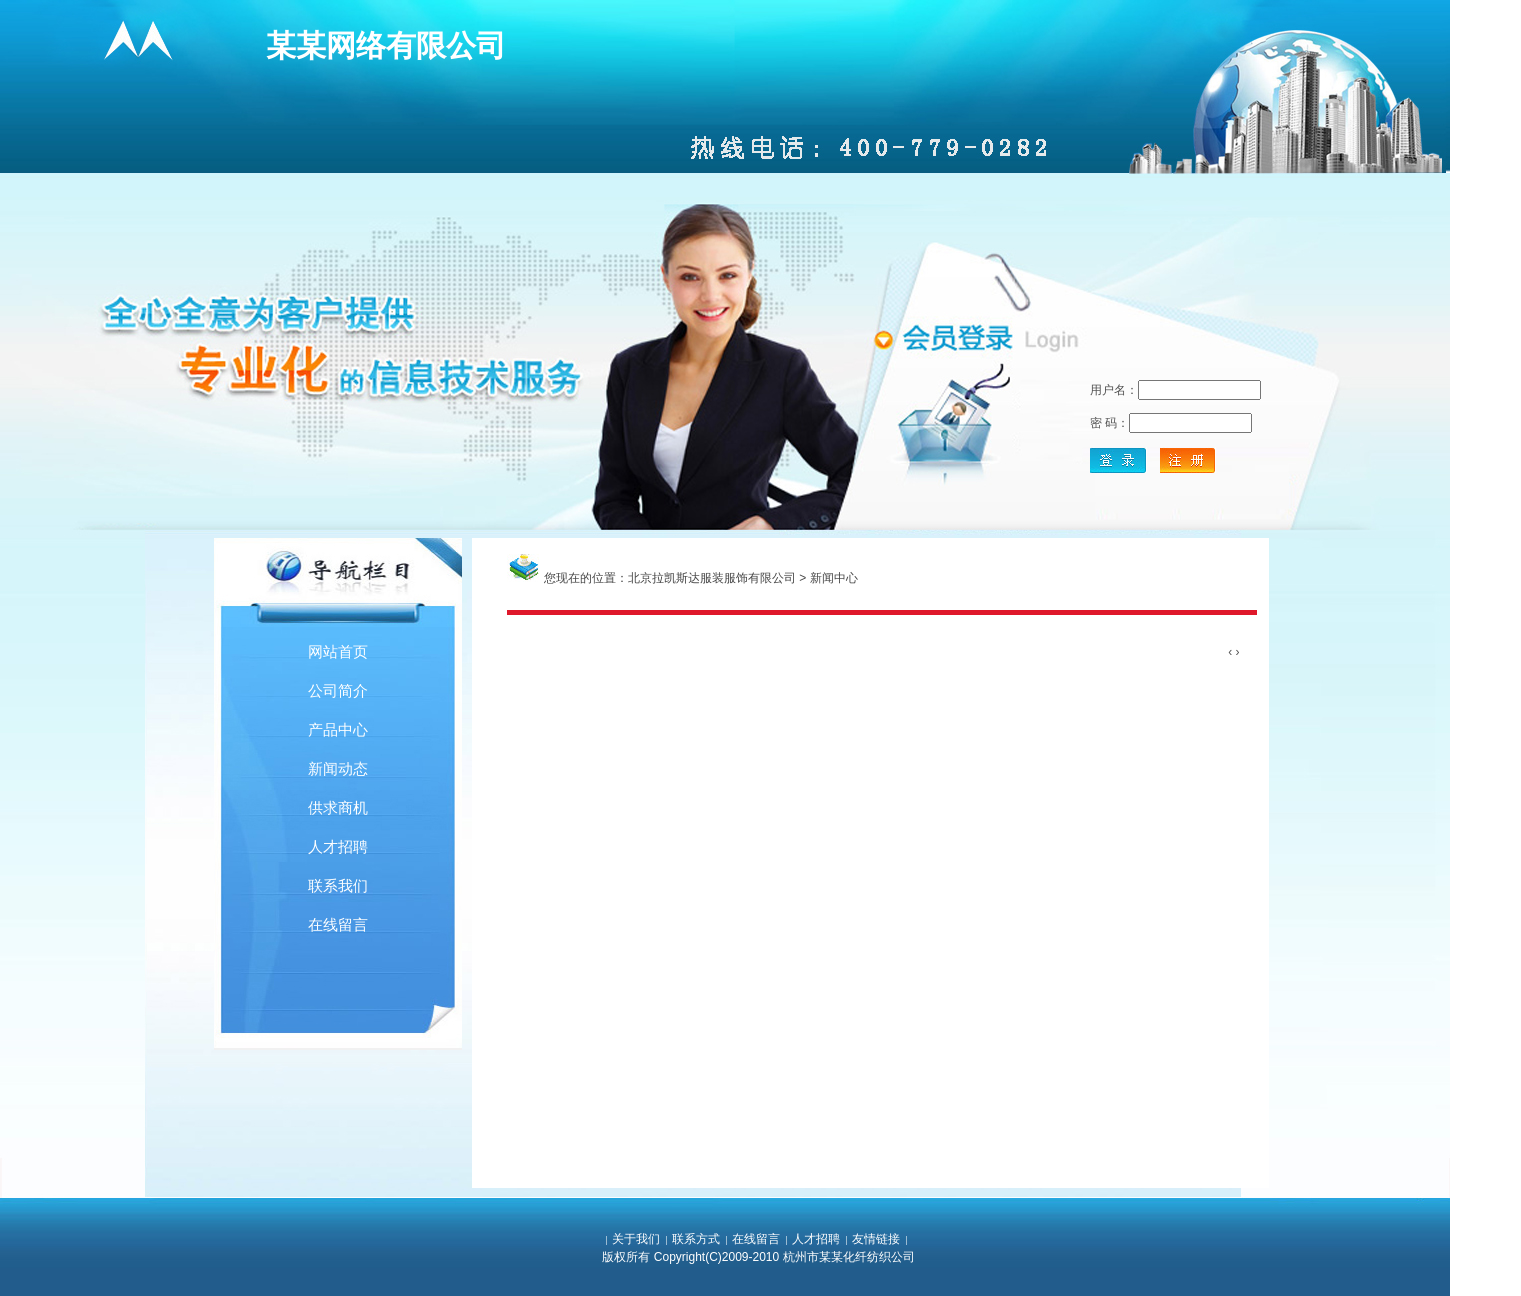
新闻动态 (338, 768)
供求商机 (338, 807)
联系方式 (696, 1239)
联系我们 (338, 885)
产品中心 (338, 729)
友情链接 (876, 1239)
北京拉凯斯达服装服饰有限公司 (712, 578)
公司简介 (338, 690)
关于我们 (636, 1239)
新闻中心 (834, 578)
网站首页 (338, 651)
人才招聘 (338, 846)
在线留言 (338, 924)
